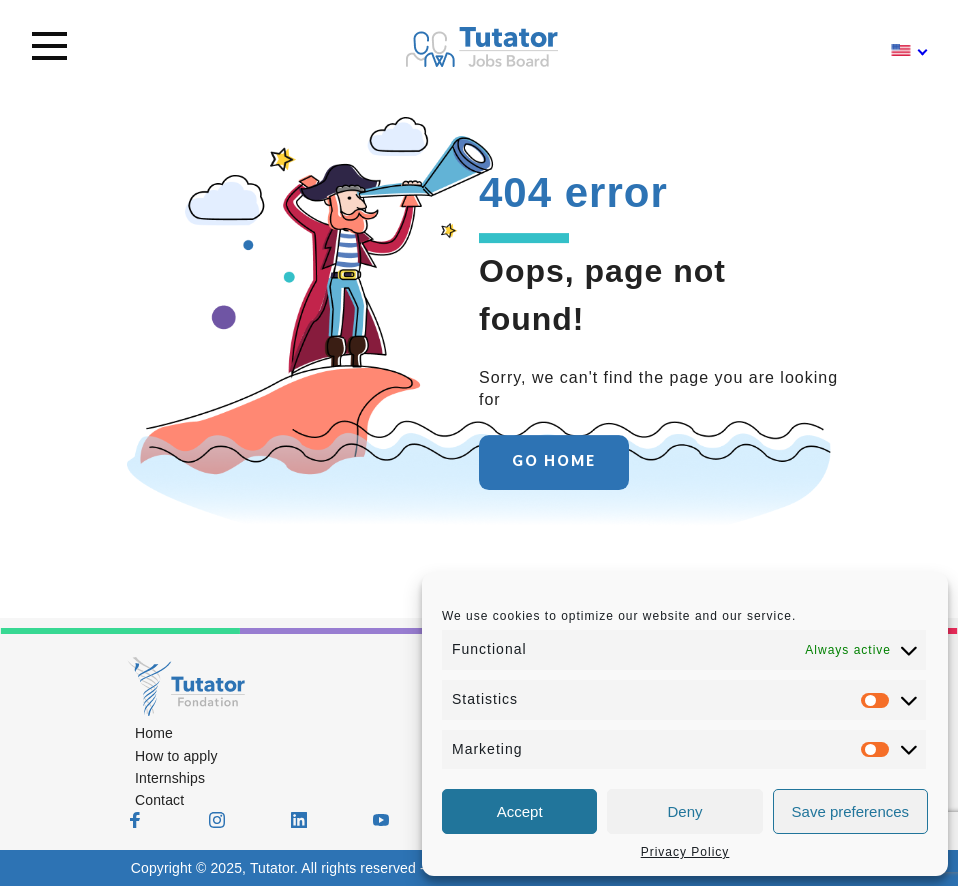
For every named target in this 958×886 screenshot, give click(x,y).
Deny (684, 811)
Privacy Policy (685, 852)
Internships (170, 778)
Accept (520, 811)
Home (154, 733)
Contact (159, 800)
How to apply (176, 756)
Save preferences (851, 811)
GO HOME (554, 461)
